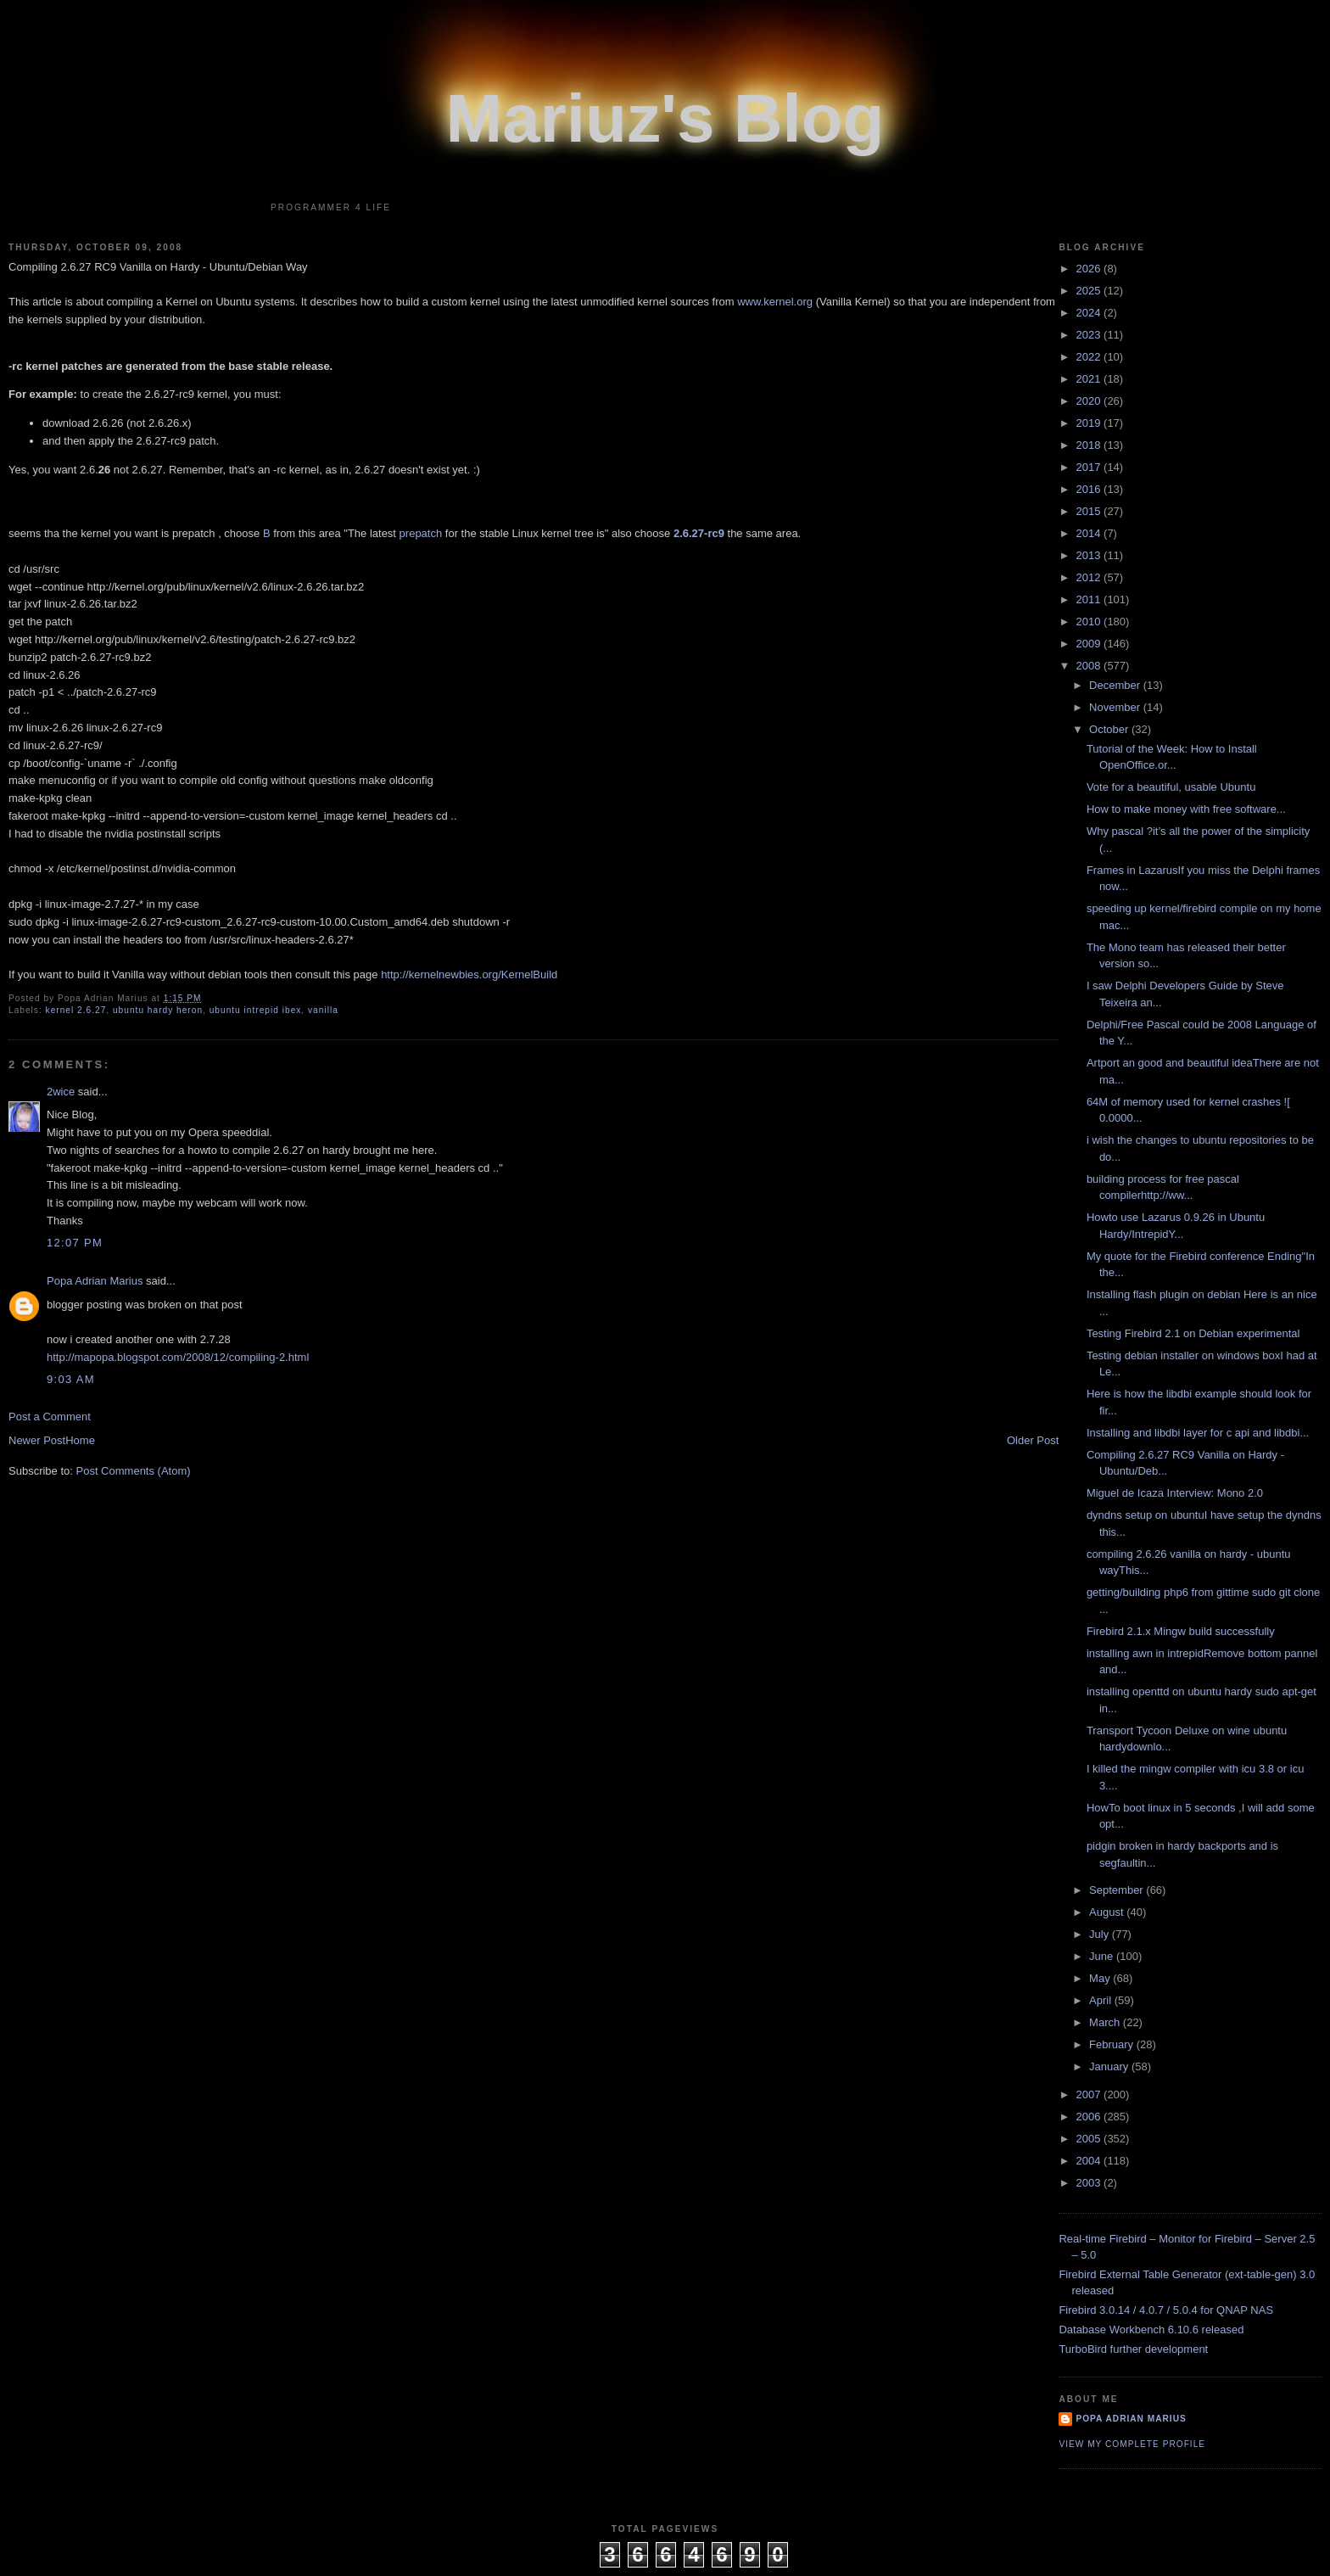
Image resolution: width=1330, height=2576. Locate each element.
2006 (1090, 2116)
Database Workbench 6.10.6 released (1151, 2329)
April (1102, 2000)
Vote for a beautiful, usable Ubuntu (1171, 787)
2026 (1090, 268)
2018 (1090, 445)
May (1101, 1978)
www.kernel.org (775, 301)
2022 (1090, 356)
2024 (1090, 312)
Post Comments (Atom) (133, 1470)
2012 (1090, 577)
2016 (1090, 489)
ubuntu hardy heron (158, 1010)
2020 (1090, 401)
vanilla (323, 1010)
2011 (1090, 599)
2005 (1090, 2138)
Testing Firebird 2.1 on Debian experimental (1193, 1333)
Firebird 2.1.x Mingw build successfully (1181, 1631)
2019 (1090, 423)
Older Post (1033, 1440)
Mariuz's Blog (665, 118)
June (1102, 1956)
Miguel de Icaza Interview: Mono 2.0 (1175, 1493)
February (1113, 2044)
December (1116, 685)
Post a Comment (49, 1416)
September (1117, 1890)
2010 (1090, 621)
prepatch (421, 533)
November (1116, 707)
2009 (1090, 643)
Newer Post (36, 1440)
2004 (1090, 2160)
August (1107, 1912)
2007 (1090, 2094)
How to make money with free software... (1186, 809)
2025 (1090, 290)
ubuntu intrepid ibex (256, 1010)
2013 (1090, 555)
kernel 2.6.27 (76, 1010)
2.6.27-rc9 (698, 533)
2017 (1090, 467)
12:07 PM (75, 1242)
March (1106, 2022)
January (1110, 2066)
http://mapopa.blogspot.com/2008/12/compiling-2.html (178, 1357)
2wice (61, 1091)
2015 (1090, 511)
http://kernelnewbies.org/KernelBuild (469, 974)
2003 (1090, 2182)
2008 (1090, 665)
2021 (1090, 378)
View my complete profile (1132, 2444)
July (1100, 1934)
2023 (1090, 334)
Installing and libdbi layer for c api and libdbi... (1198, 1432)
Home (80, 1440)
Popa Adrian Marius (94, 1280)
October (1110, 729)
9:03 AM (71, 1379)
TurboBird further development (1133, 2349)
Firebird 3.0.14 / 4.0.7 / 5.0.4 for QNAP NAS (1166, 2310)
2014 (1090, 533)
